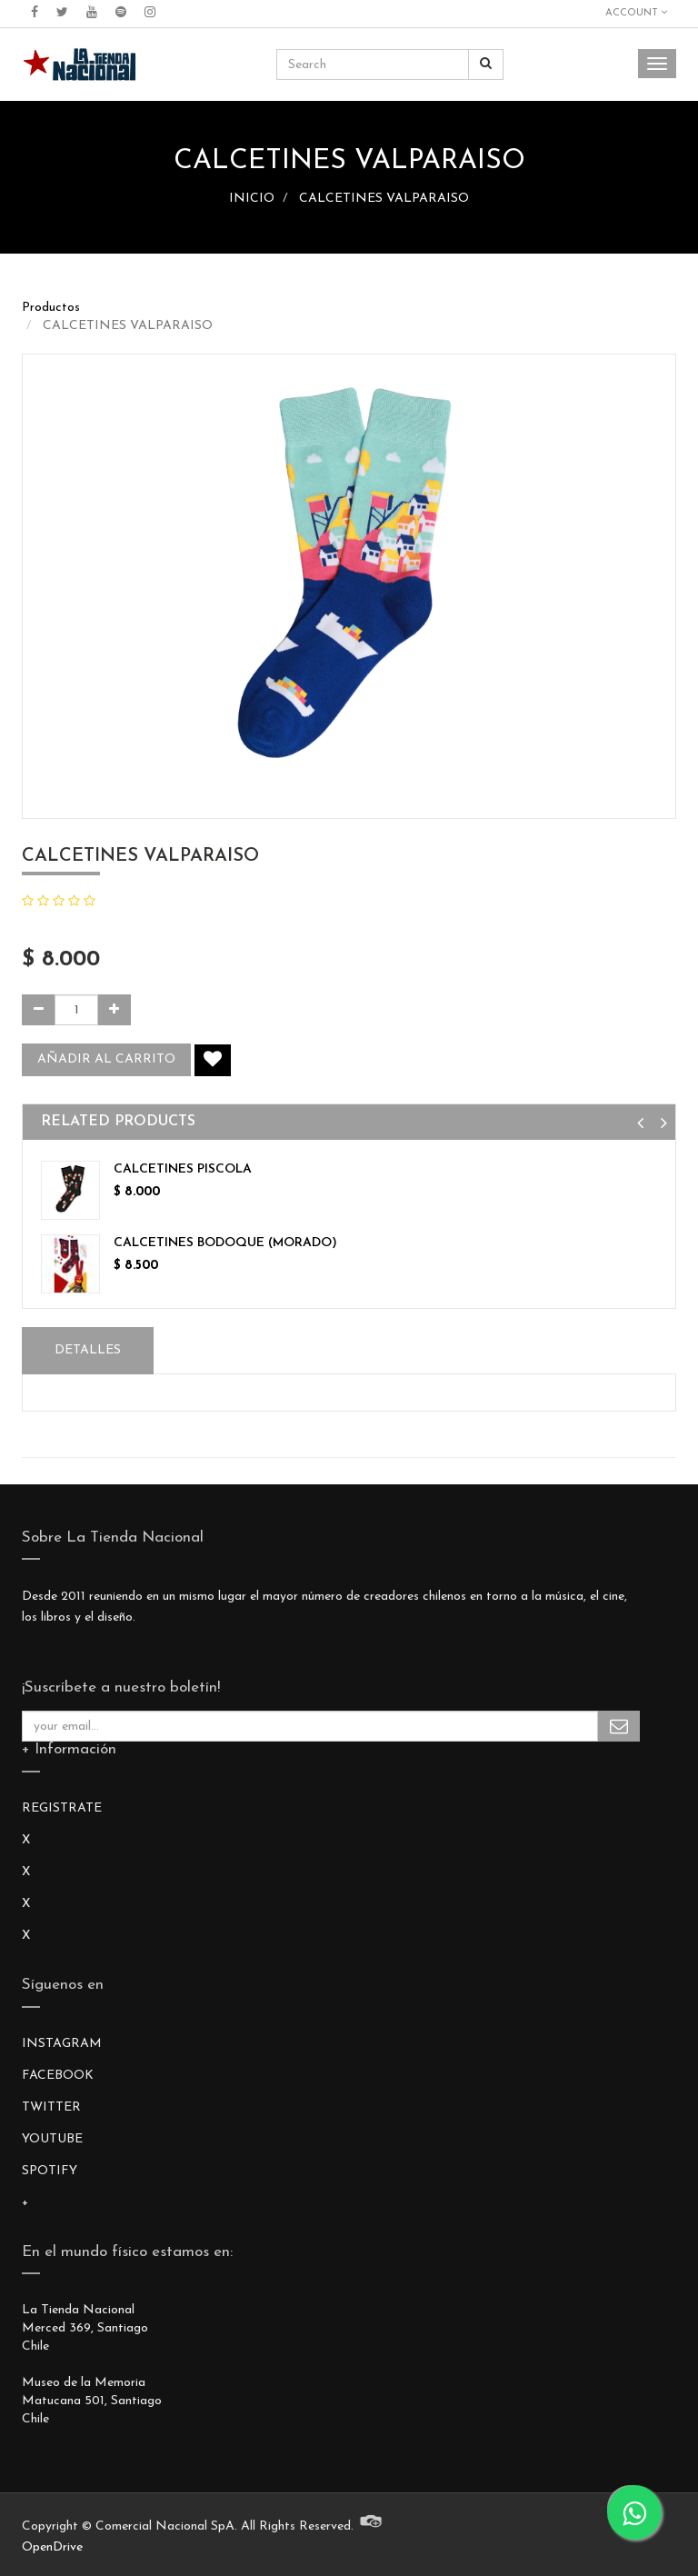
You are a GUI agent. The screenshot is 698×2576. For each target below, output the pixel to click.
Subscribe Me (619, 1726)
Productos (51, 308)
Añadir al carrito (106, 1059)
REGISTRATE (62, 1808)
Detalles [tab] (88, 1350)
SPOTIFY (49, 2171)
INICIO (251, 198)
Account (636, 12)
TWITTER (51, 2107)
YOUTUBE (52, 2139)
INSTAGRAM (62, 2044)
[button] (640, 1124)
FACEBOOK (58, 2075)
